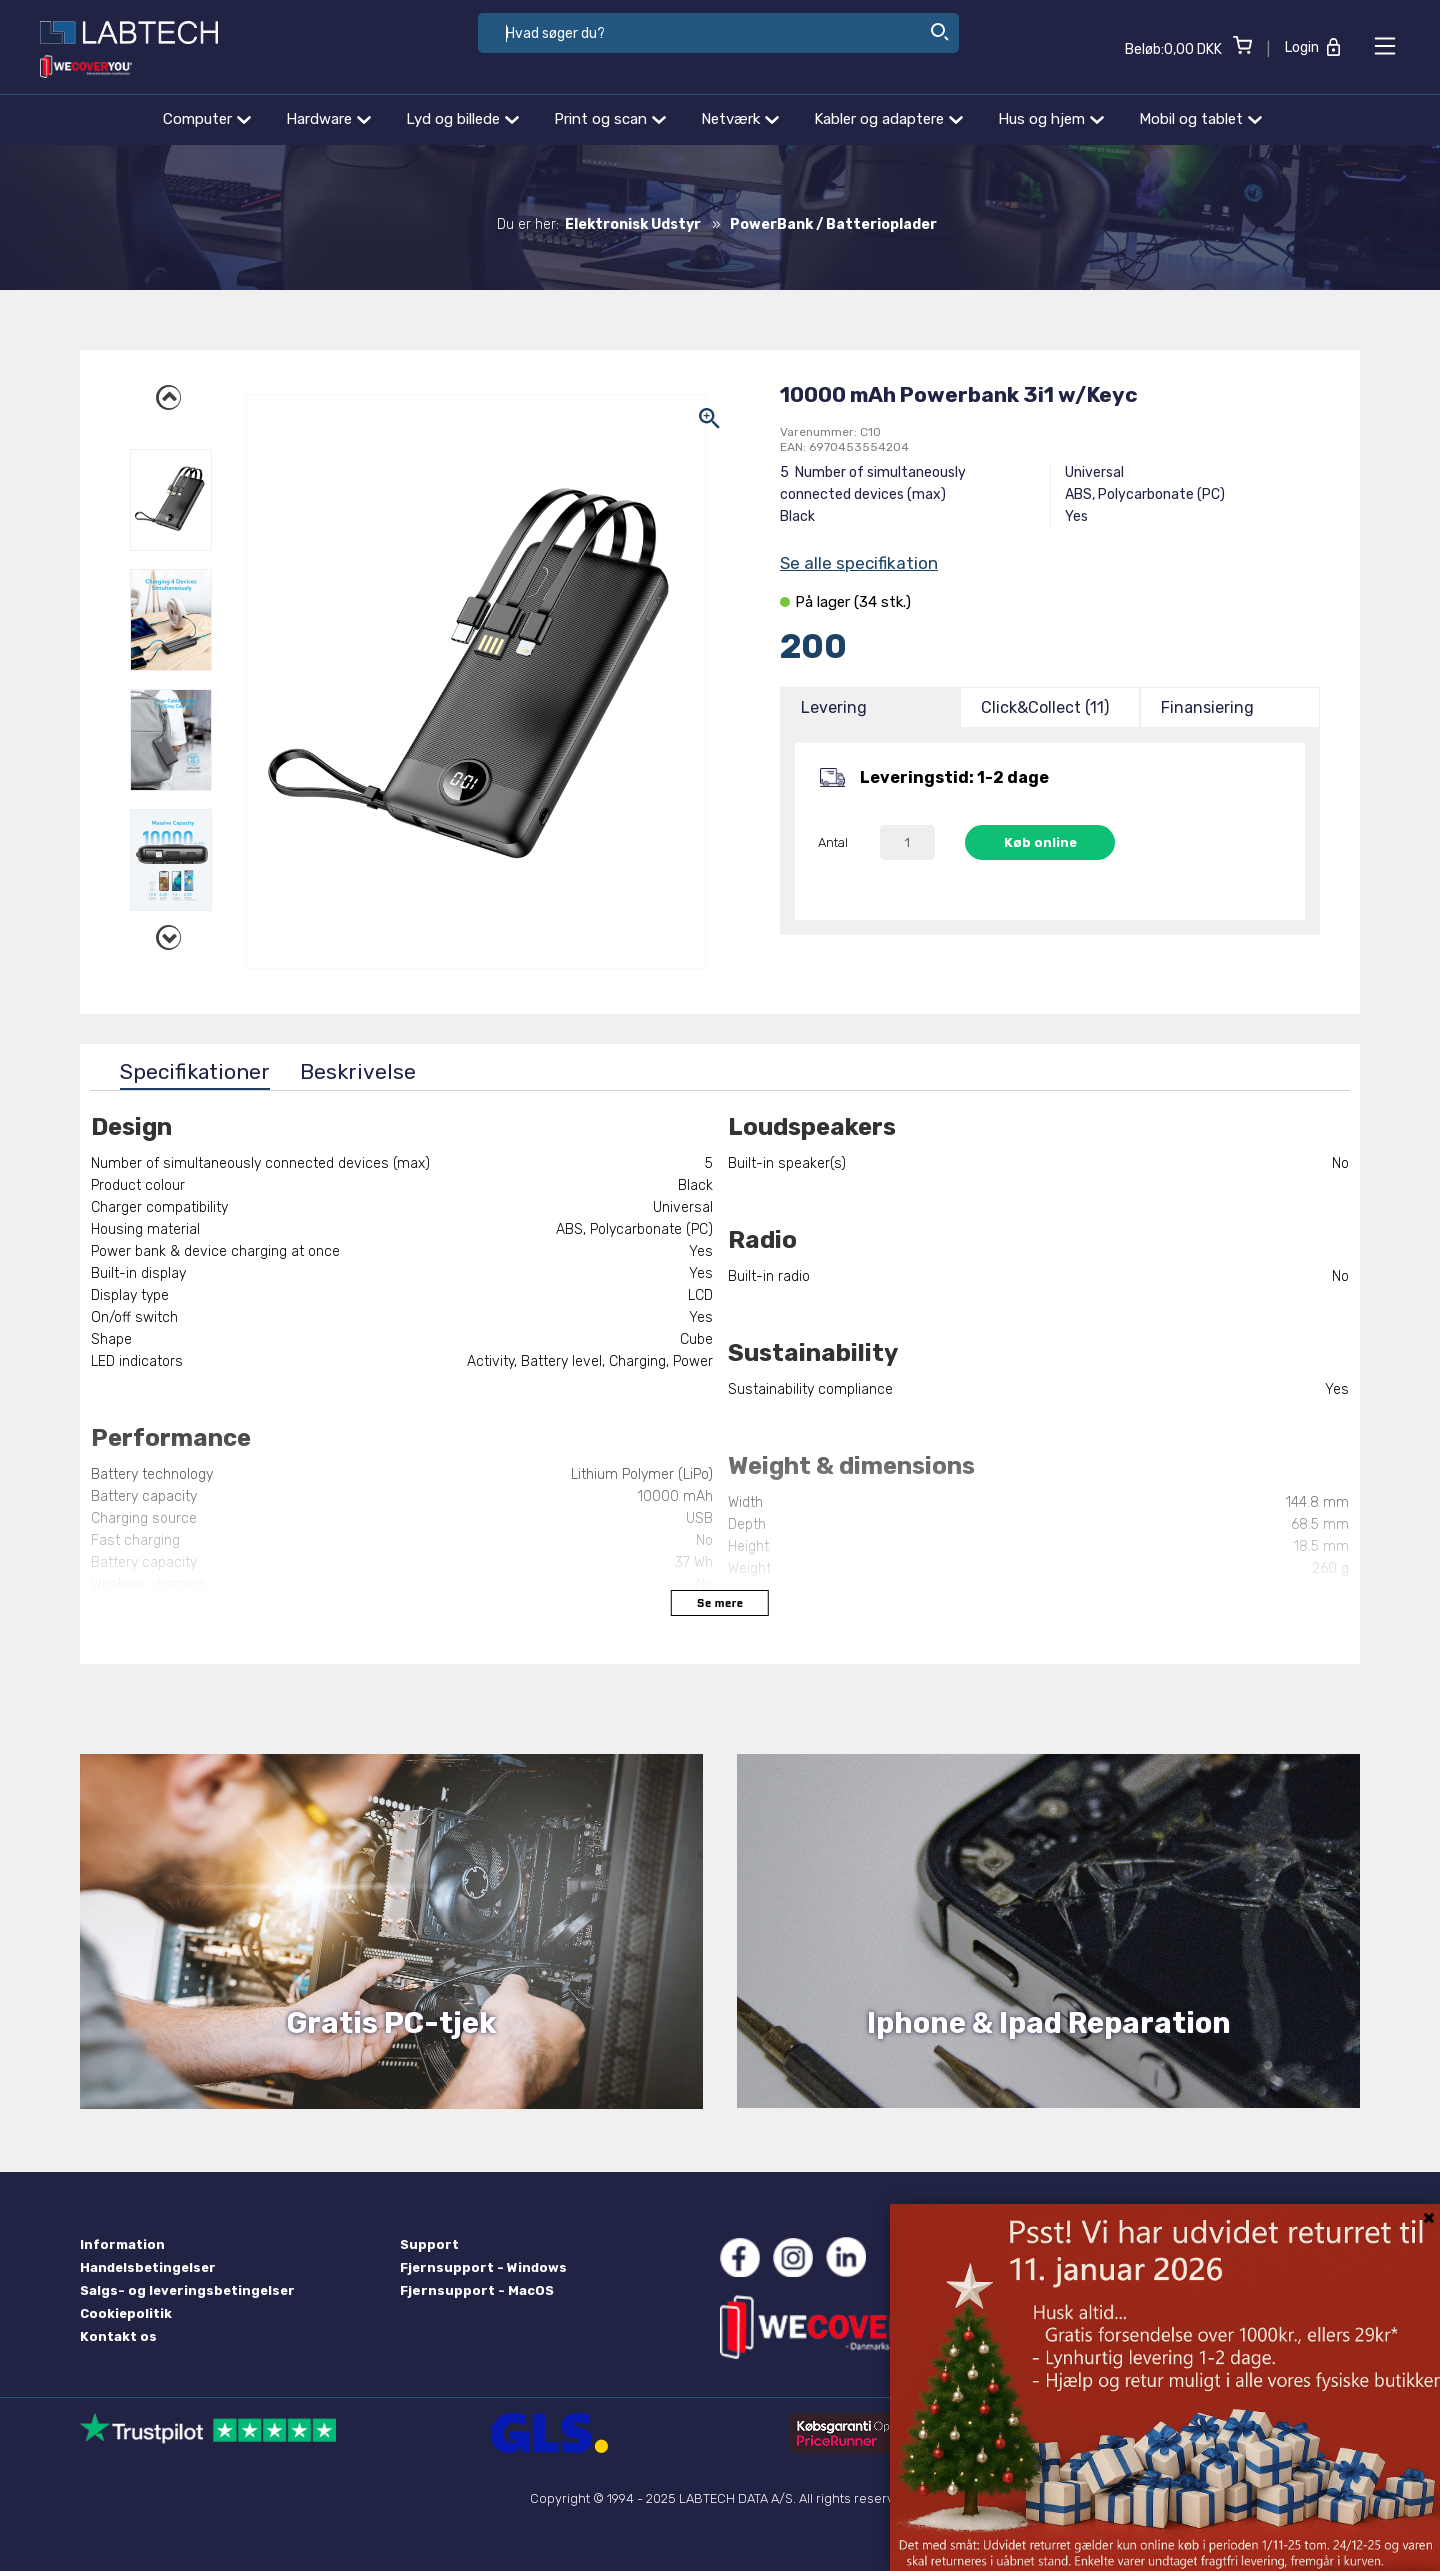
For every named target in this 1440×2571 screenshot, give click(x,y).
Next (171, 935)
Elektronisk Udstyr (633, 224)
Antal (833, 842)
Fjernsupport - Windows (483, 2267)
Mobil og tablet (1200, 119)
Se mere (720, 1602)
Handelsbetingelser (148, 2267)
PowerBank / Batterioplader (833, 224)
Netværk (740, 119)
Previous (171, 395)
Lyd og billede (462, 119)
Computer (207, 119)
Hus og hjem (1051, 119)
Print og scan (610, 119)
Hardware (328, 119)
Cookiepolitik (126, 2313)
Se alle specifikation (859, 563)
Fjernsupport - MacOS (477, 2290)
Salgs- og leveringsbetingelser (187, 2290)
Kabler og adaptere (888, 119)
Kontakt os (118, 2336)
